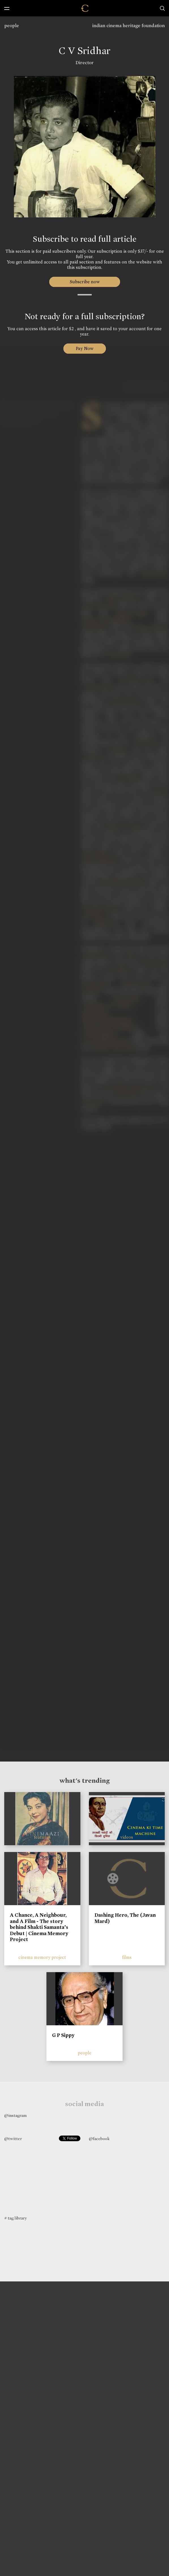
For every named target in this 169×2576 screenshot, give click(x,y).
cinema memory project (42, 1957)
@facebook (99, 2138)
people (11, 26)
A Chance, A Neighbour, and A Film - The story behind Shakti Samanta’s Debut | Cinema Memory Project (39, 1927)
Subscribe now (84, 281)
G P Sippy (63, 2035)
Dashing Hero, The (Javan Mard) (125, 1918)
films (127, 1957)
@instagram (15, 2115)
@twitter (13, 2138)
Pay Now (85, 348)
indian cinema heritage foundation (128, 26)
